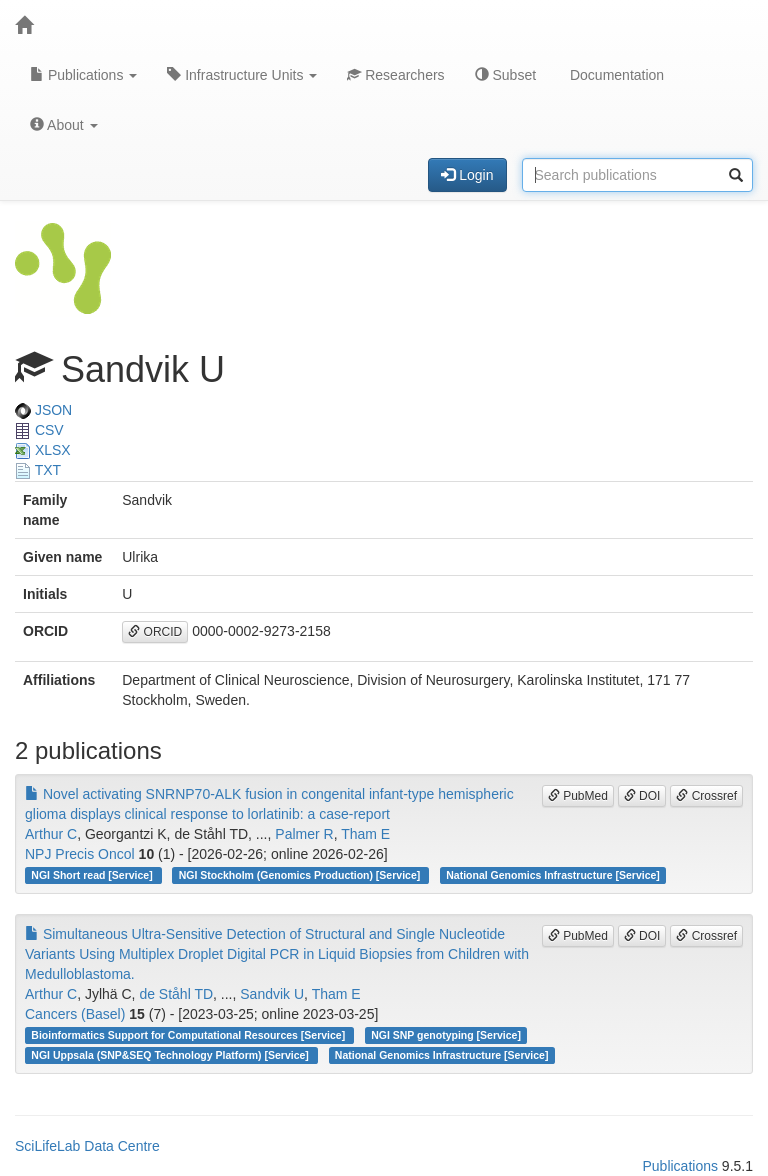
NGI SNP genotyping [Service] (446, 1035)
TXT (38, 470)
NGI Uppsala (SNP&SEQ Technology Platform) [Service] (171, 1055)
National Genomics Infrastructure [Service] (553, 875)
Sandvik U (272, 994)
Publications (83, 75)
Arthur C (51, 834)
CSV (39, 430)
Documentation (615, 75)
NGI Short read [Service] (93, 875)
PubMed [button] (578, 796)
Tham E (365, 834)
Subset (505, 75)
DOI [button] (642, 796)
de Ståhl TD (176, 994)
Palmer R (304, 834)
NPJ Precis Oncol (80, 854)
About (64, 125)
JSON (43, 410)
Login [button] (467, 175)
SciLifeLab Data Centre (87, 1146)
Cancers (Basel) (75, 1014)
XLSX (43, 450)
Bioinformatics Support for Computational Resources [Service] (189, 1035)
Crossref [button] (706, 796)
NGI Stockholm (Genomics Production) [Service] (301, 875)
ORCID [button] (155, 632)
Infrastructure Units (242, 75)
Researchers (395, 75)
